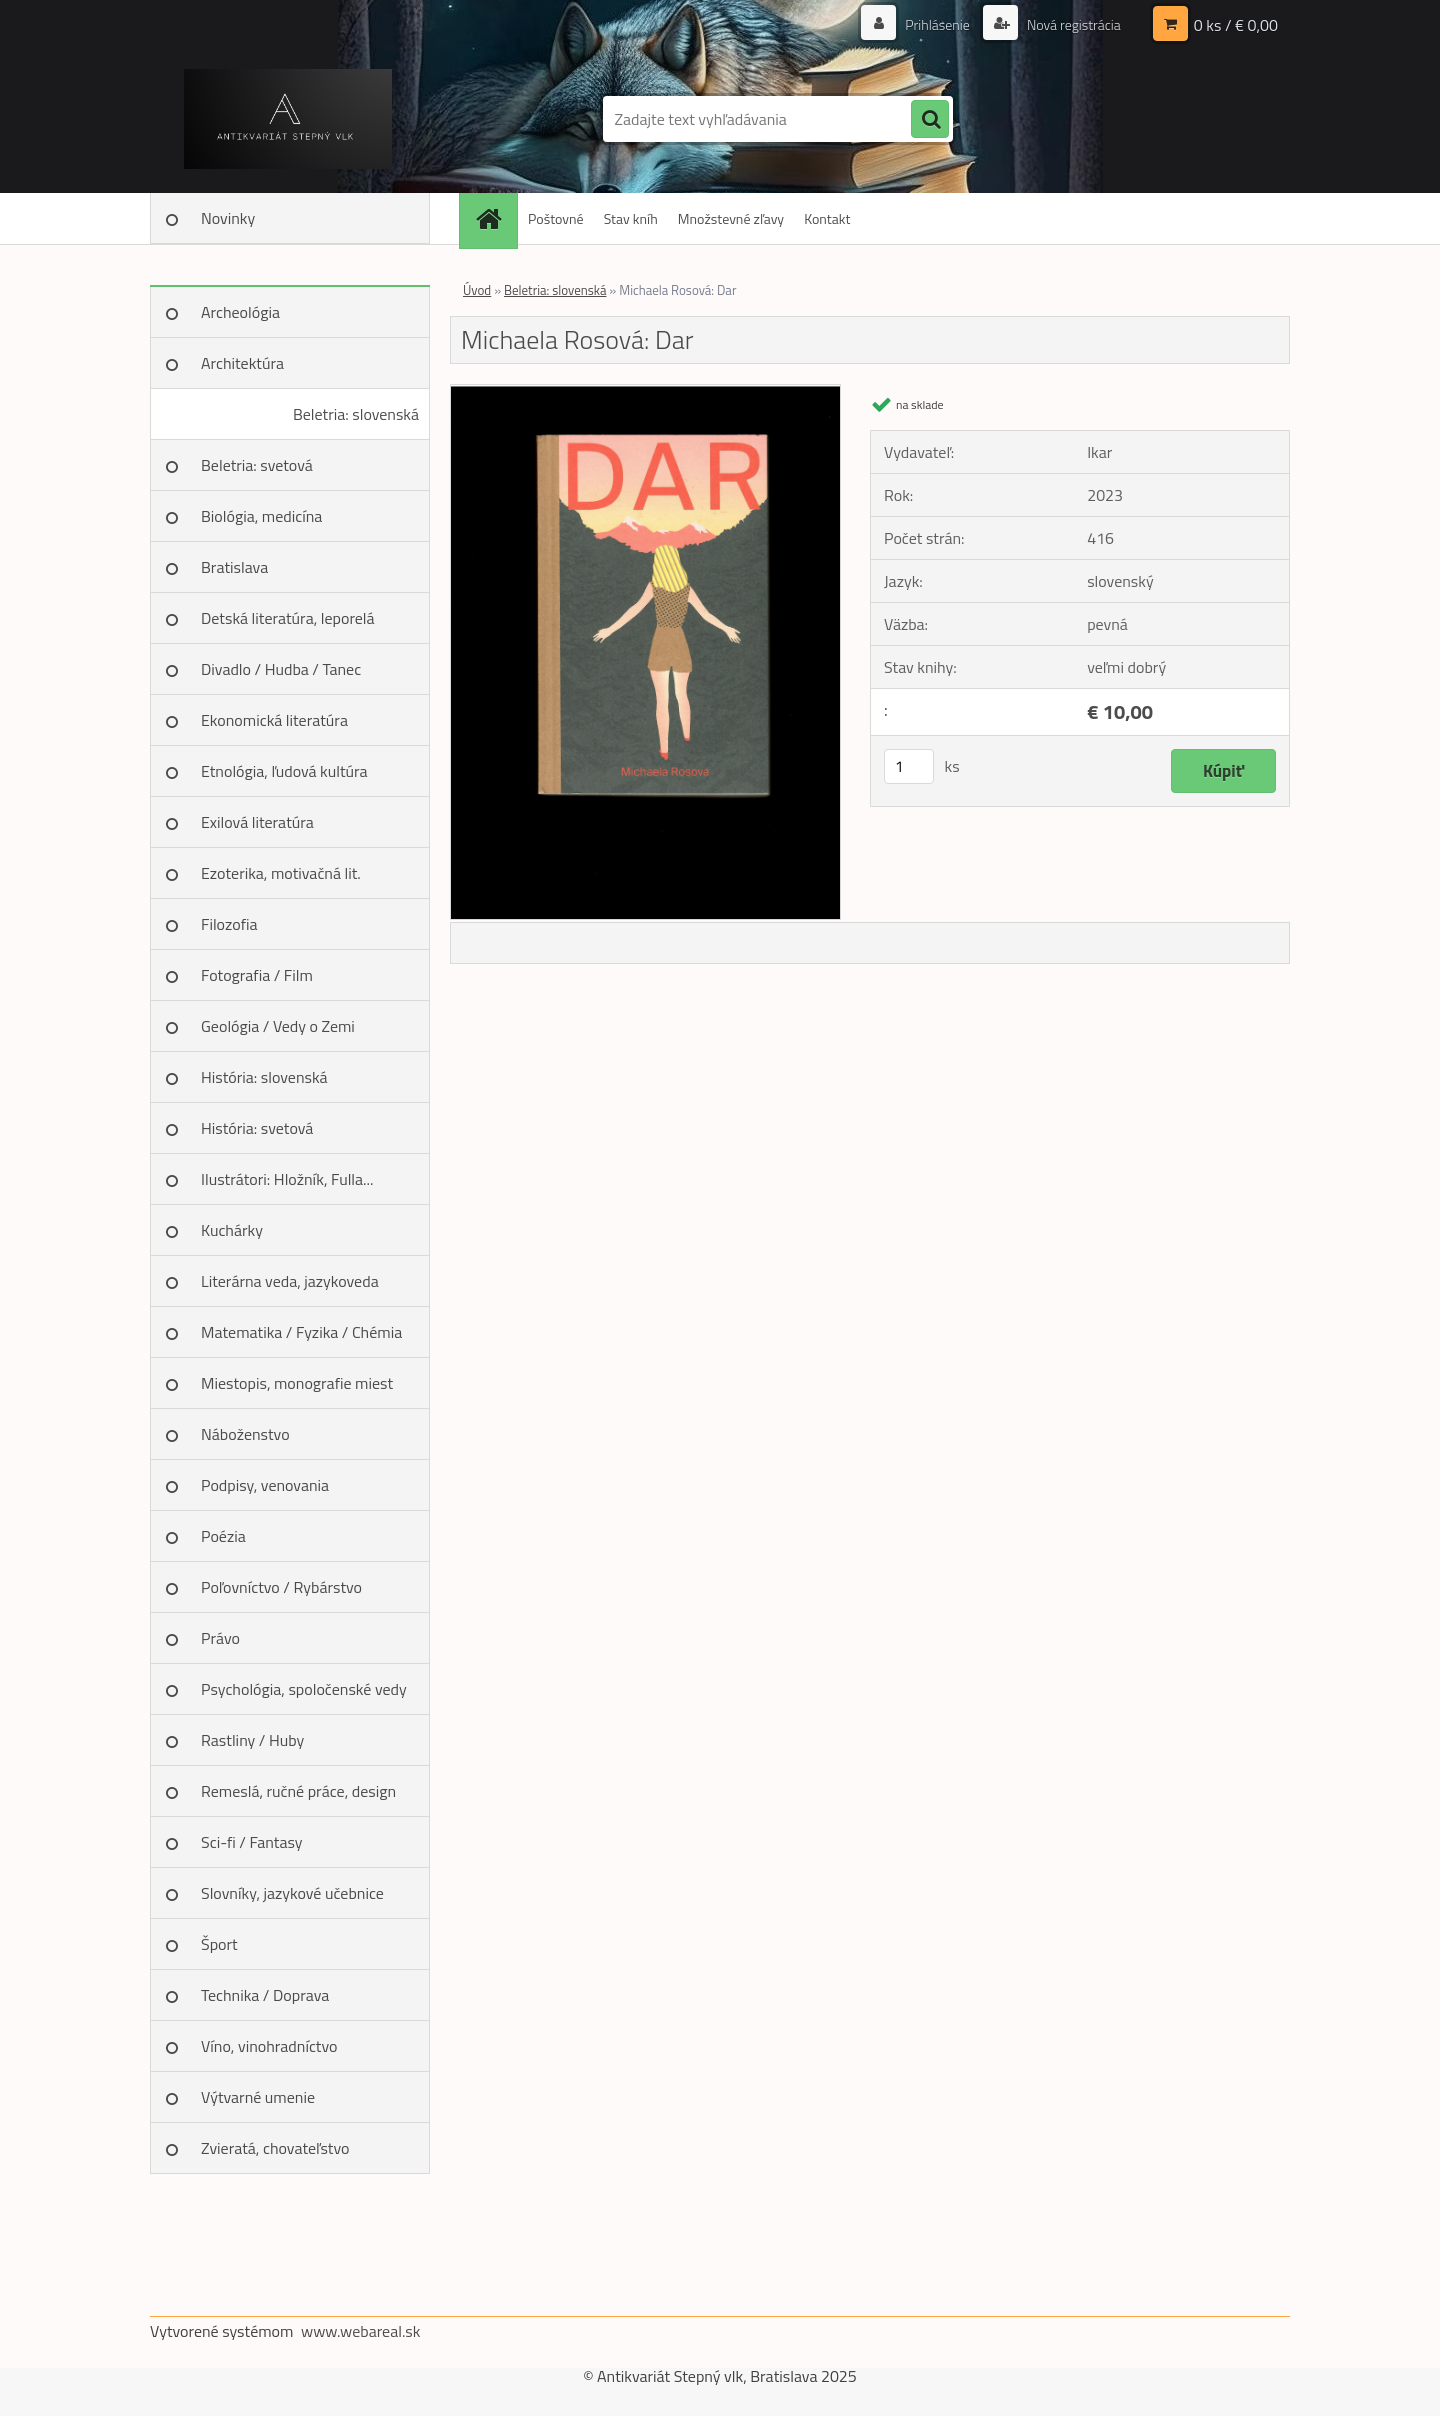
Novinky (228, 218)
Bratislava (234, 567)
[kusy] (909, 766)
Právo (220, 1638)
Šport (219, 1944)
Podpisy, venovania (265, 1485)
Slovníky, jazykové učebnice (292, 1893)
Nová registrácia (1072, 24)
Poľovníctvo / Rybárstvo (281, 1587)
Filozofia (229, 924)
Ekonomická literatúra (274, 720)
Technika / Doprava (265, 1995)
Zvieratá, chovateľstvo (275, 2148)
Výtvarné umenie (258, 2097)
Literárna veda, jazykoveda (290, 1281)
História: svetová (257, 1128)
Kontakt (827, 218)
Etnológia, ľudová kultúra (284, 771)
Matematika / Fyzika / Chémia (301, 1332)
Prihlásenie (937, 24)
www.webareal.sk (361, 2331)
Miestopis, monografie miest (297, 1383)
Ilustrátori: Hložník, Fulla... (287, 1179)
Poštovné (556, 218)
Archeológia (240, 312)
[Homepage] (495, 218)
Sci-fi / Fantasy (252, 1842)
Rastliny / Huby (252, 1740)
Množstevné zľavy (731, 218)
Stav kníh (631, 218)
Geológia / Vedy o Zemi (278, 1026)
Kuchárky (232, 1230)
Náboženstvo (245, 1434)
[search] (930, 120)
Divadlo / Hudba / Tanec (281, 669)
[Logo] (287, 119)
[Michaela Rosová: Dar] (645, 393)
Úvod (477, 290)
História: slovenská (264, 1077)
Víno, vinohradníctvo (269, 2046)
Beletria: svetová (257, 465)
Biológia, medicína (261, 516)
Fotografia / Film (257, 975)
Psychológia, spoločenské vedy (304, 1689)
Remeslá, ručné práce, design (298, 1791)
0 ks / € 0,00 (1236, 25)
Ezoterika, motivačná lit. (281, 873)
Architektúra (242, 363)
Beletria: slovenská (356, 414)
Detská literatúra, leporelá (288, 618)
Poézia (223, 1536)
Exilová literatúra (257, 822)
